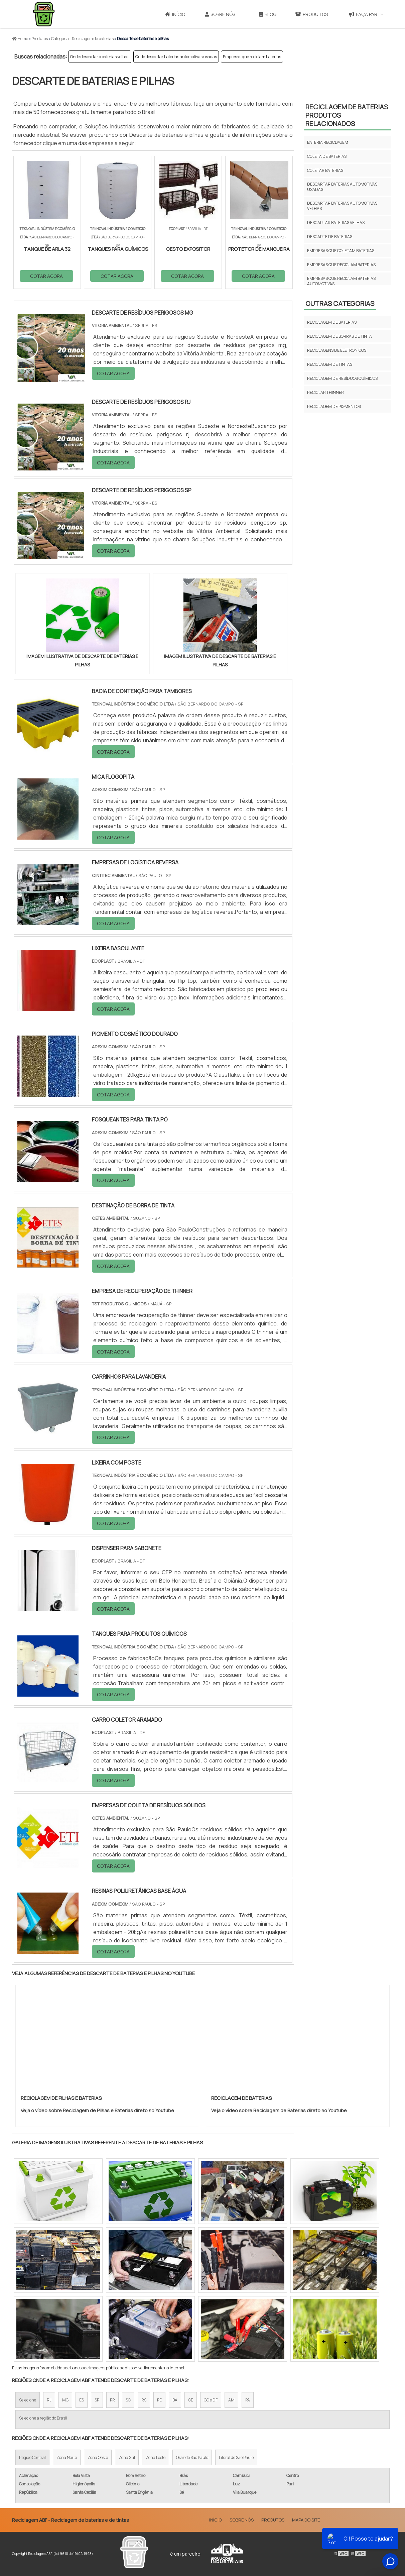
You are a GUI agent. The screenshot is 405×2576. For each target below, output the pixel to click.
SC (128, 2400)
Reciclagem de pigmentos (334, 406)
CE (190, 2400)
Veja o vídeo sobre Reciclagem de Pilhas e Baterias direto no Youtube (97, 2110)
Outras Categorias (339, 303)
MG (65, 2400)
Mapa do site (306, 2520)
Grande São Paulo (192, 2457)
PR (112, 2400)
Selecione (27, 2400)
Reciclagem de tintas (329, 364)
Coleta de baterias (327, 156)
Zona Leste (155, 2457)
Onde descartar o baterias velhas (99, 57)
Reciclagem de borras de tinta (339, 336)
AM (231, 2400)
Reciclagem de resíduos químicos (342, 378)
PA (247, 2400)
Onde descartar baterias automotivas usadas (176, 57)
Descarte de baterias (329, 236)
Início (175, 14)
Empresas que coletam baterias (340, 250)
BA (174, 2400)
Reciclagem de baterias (332, 322)
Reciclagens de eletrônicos (336, 350)
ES (81, 2400)
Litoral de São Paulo (236, 2457)
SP (97, 2400)
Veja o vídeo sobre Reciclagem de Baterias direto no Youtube (279, 2110)
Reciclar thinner (325, 392)
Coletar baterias (325, 170)
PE (159, 2400)
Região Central (32, 2457)
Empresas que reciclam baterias (252, 57)
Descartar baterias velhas (336, 222)
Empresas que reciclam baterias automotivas (341, 281)
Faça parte (366, 14)
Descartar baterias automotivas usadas (342, 186)
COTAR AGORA (46, 276)
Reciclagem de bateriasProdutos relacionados (346, 115)
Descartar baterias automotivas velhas (342, 205)
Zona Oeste (98, 2457)
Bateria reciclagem (327, 142)
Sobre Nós (220, 14)
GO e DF (211, 2400)
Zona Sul (127, 2457)
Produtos (311, 14)
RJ (49, 2400)
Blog (267, 14)
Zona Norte (66, 2457)
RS (143, 2400)
